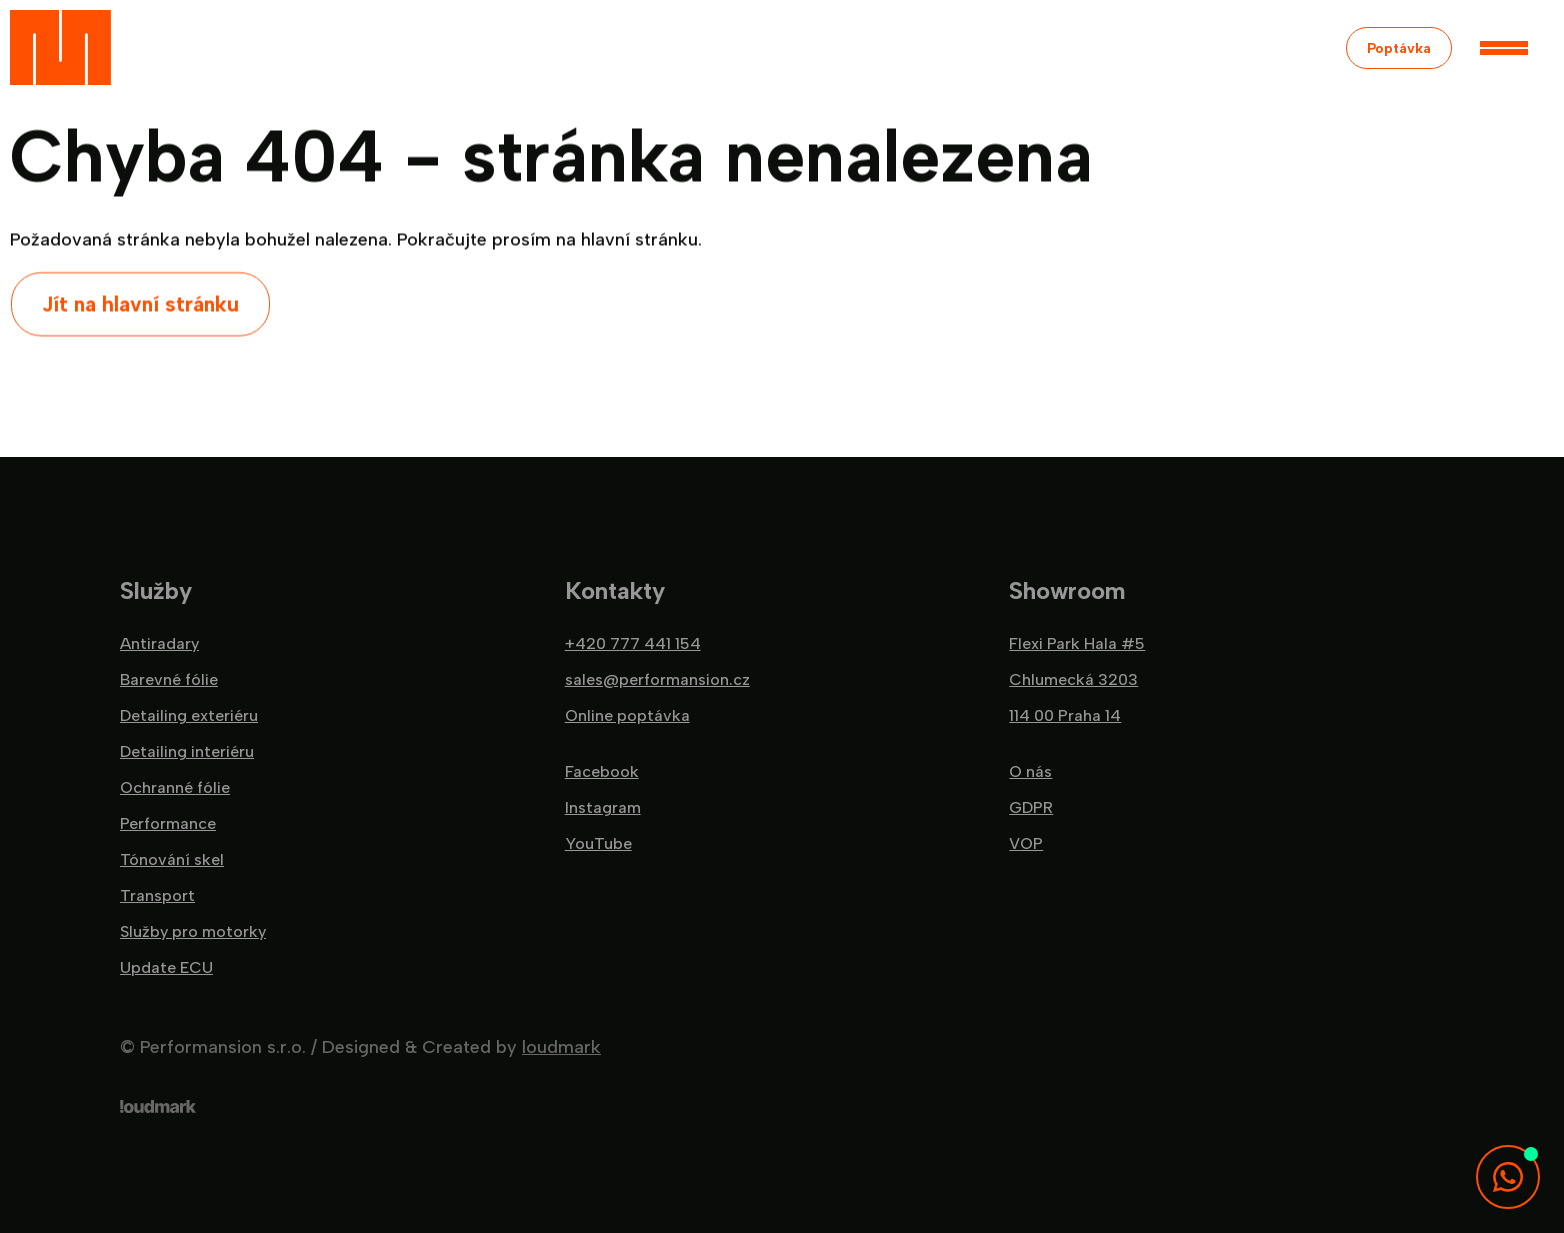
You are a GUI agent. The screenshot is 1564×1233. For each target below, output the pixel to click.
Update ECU (166, 968)
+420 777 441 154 (633, 644)
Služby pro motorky (193, 932)
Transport (157, 896)
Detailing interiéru (187, 752)
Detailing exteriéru (189, 716)
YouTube (598, 844)
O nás (1030, 772)
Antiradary (159, 644)
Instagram (603, 808)
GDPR (1031, 808)
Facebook (602, 772)
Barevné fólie (169, 680)
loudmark (561, 1047)
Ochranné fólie (175, 788)
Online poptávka (627, 716)
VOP (1026, 844)
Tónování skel (172, 860)
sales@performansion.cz (657, 680)
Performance (168, 824)
